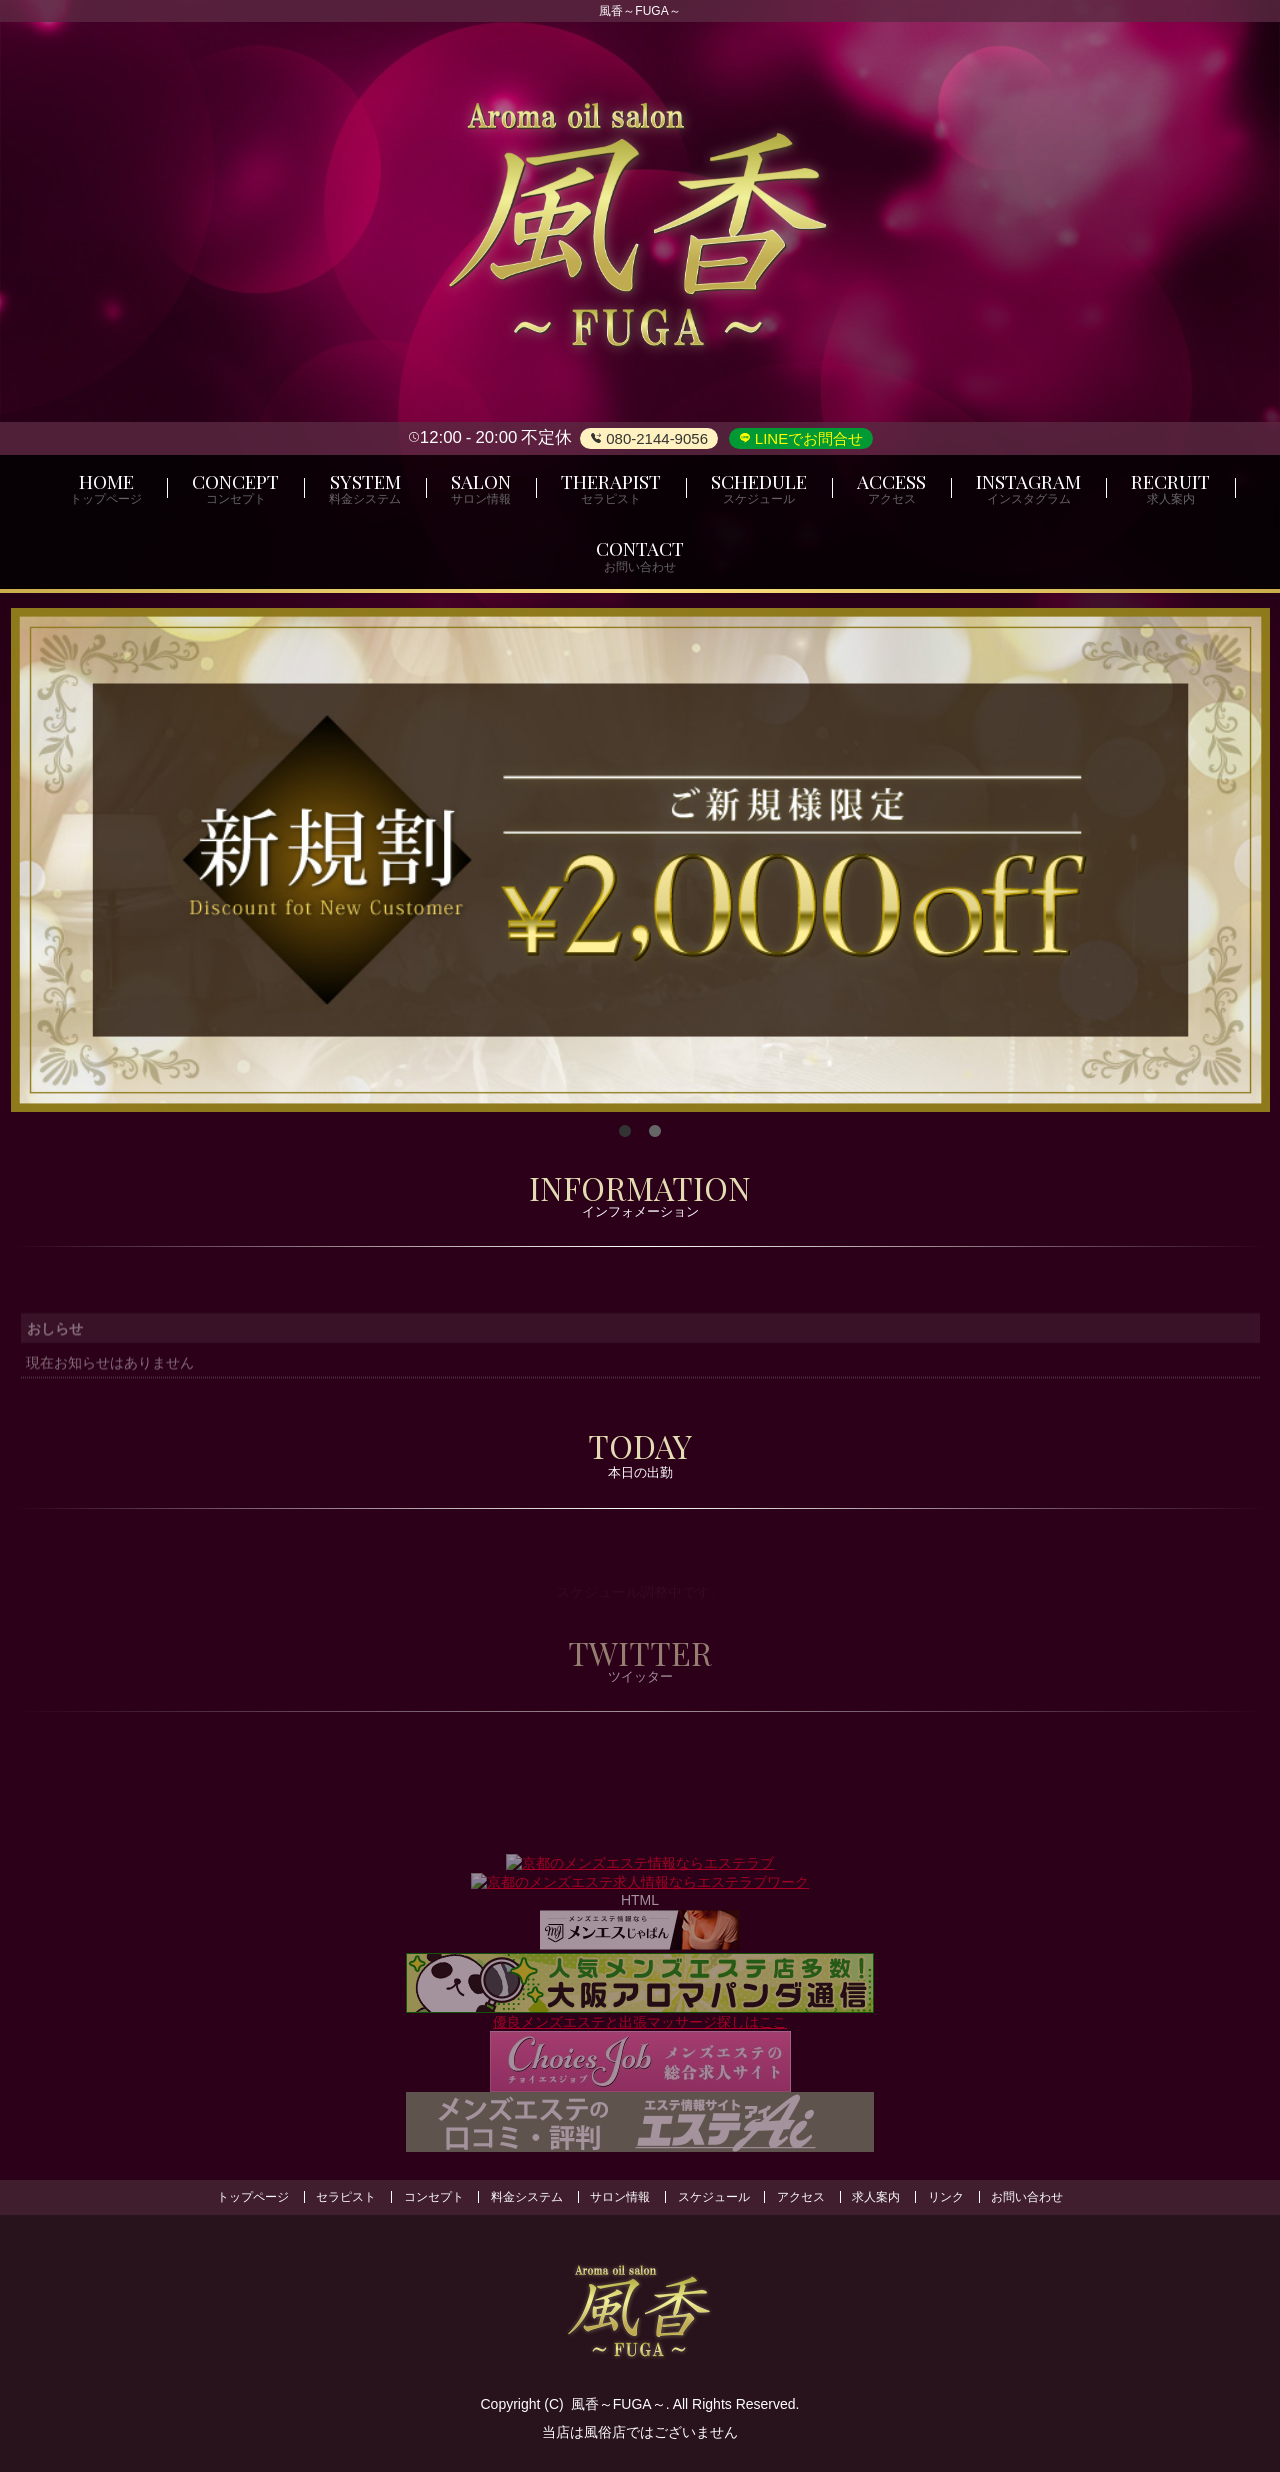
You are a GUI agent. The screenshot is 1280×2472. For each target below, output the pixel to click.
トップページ (253, 2197)
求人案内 (876, 2197)
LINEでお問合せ (807, 438)
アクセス (801, 2197)
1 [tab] (625, 1132)
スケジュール (714, 2197)
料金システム (527, 2197)
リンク (946, 2197)
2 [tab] (655, 1132)
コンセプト (434, 2197)
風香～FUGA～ (618, 2404)
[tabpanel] (640, 860)
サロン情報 (620, 2197)
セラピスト (346, 2197)
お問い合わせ (1027, 2197)
